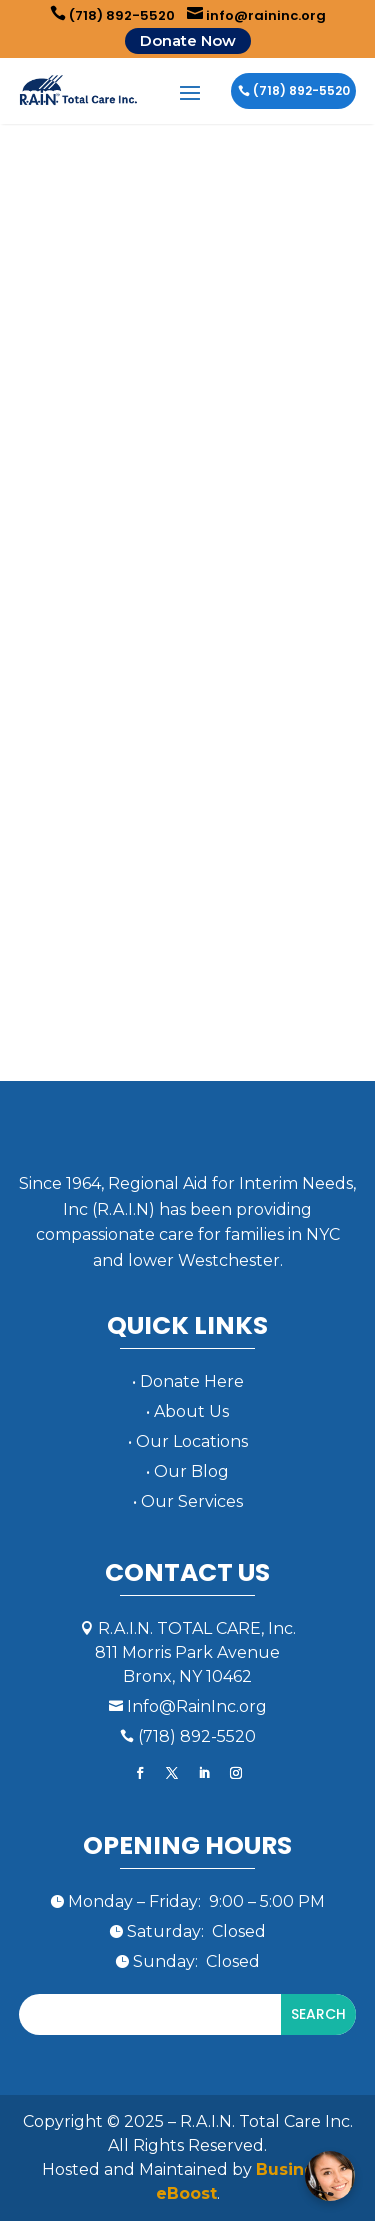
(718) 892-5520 (112, 15)
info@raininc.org (256, 15)
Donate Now (188, 40)
